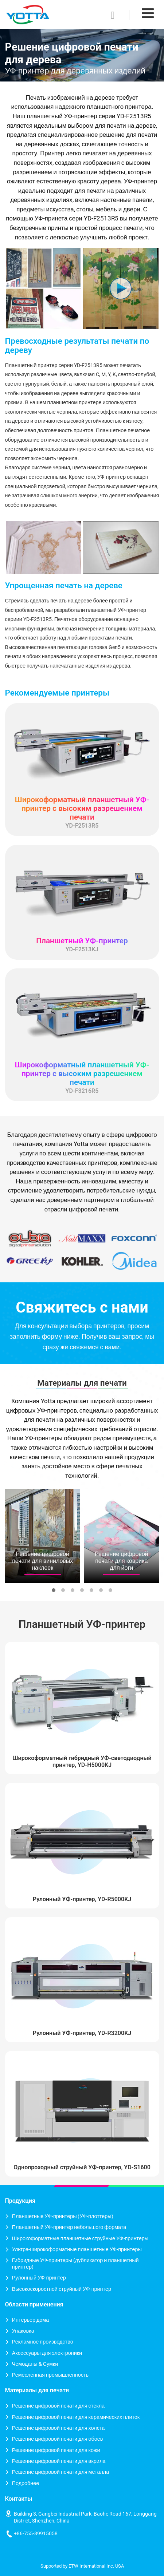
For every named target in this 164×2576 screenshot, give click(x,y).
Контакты (18, 2498)
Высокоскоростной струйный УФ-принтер (61, 2289)
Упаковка (23, 2331)
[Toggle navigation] (147, 13)
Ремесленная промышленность (50, 2375)
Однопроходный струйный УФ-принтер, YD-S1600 (82, 2167)
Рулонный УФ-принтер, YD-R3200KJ (82, 2033)
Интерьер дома (30, 2320)
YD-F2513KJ (82, 944)
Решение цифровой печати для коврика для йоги (121, 1560)
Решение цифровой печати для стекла (58, 2406)
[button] (53, 1590)
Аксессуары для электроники (47, 2353)
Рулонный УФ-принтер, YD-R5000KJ (82, 1899)
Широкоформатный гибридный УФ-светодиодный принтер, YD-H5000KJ (81, 1761)
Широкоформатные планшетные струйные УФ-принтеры (80, 2238)
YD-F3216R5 (82, 1077)
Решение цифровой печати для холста (58, 2428)
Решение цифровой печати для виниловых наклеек (42, 1560)
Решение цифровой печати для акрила (59, 2461)
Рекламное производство (42, 2342)
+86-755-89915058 (36, 2534)
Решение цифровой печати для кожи (56, 2450)
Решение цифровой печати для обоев (57, 2439)
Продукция (20, 2200)
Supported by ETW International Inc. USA (82, 2566)
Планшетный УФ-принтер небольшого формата (69, 2227)
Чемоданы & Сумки (35, 2364)
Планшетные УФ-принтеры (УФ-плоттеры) (62, 2216)
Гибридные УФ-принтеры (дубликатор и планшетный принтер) (75, 2263)
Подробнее (25, 2483)
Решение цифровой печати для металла (60, 2472)
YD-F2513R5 (82, 812)
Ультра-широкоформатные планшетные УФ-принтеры (77, 2249)
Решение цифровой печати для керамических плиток (76, 2417)
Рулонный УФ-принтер (39, 2278)
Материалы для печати (82, 1382)
